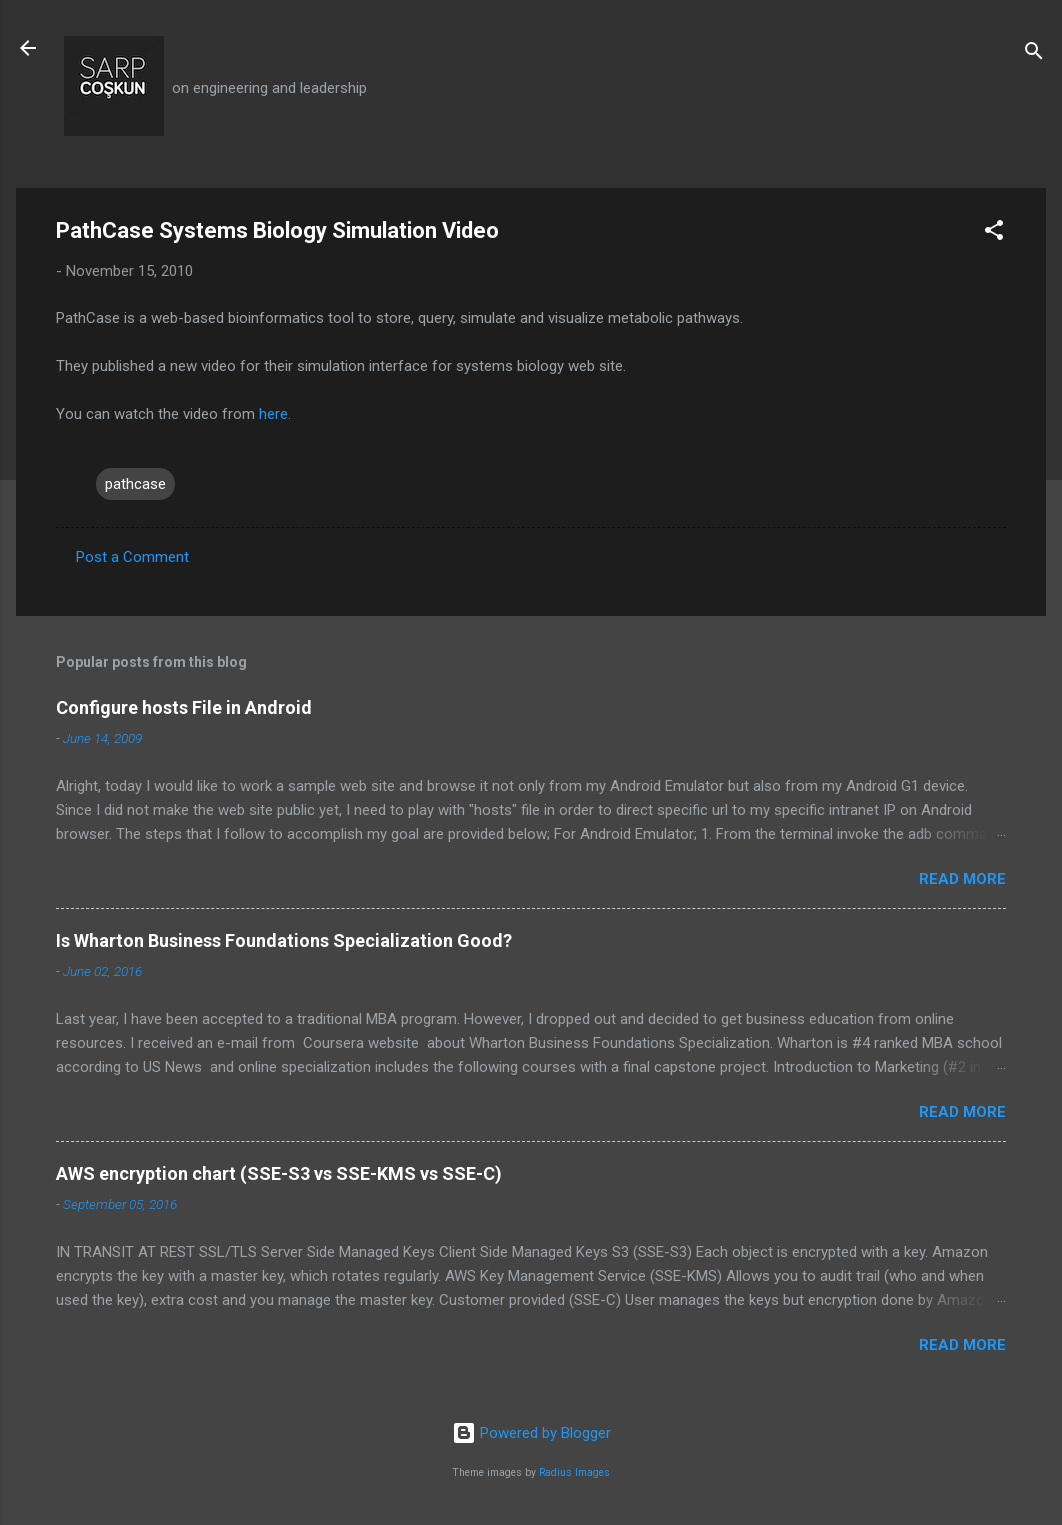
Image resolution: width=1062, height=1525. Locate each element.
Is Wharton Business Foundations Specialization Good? (284, 940)
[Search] (1034, 54)
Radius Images (574, 1472)
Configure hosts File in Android (184, 707)
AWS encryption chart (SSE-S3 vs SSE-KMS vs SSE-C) (279, 1173)
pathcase (135, 484)
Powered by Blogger (531, 1433)
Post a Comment (132, 557)
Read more (962, 879)
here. (275, 414)
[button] (994, 233)
